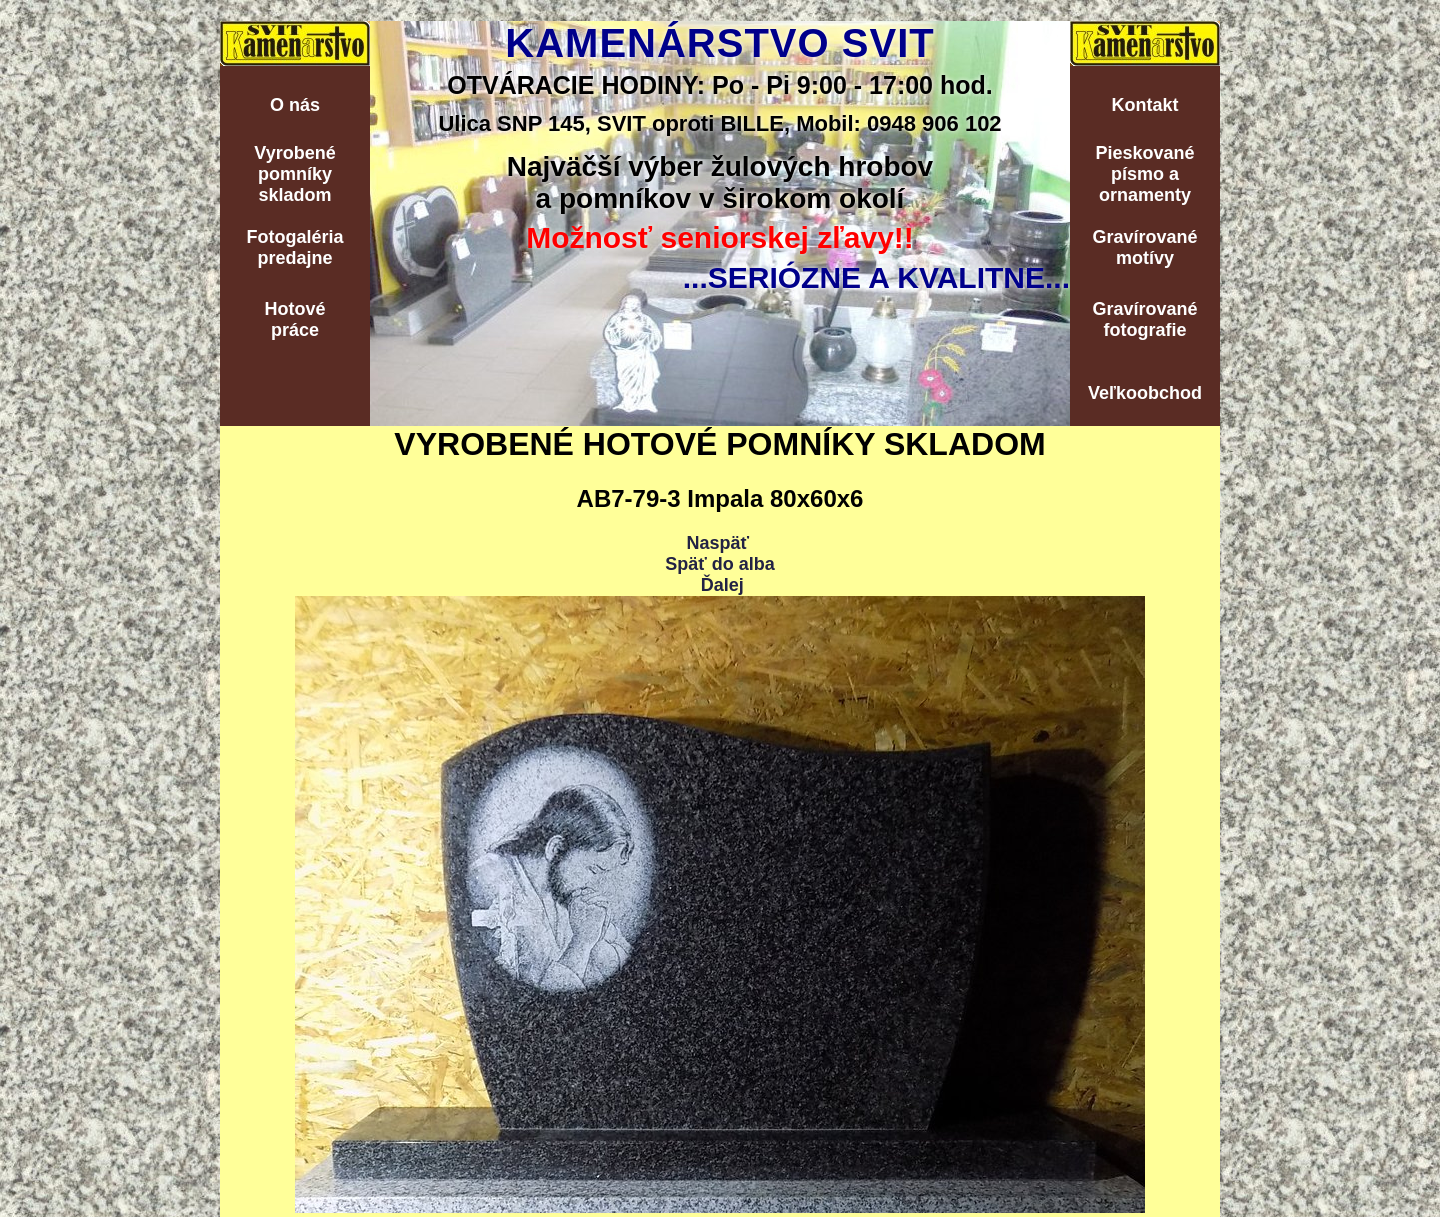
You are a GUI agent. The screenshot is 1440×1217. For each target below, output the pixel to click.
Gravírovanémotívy (1144, 247)
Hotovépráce (294, 319)
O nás (295, 105)
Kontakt (1145, 105)
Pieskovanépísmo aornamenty (1144, 174)
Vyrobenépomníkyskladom (294, 174)
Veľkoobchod (1145, 393)
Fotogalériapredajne (294, 247)
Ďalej (722, 585)
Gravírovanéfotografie (1144, 319)
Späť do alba (720, 564)
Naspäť (717, 543)
